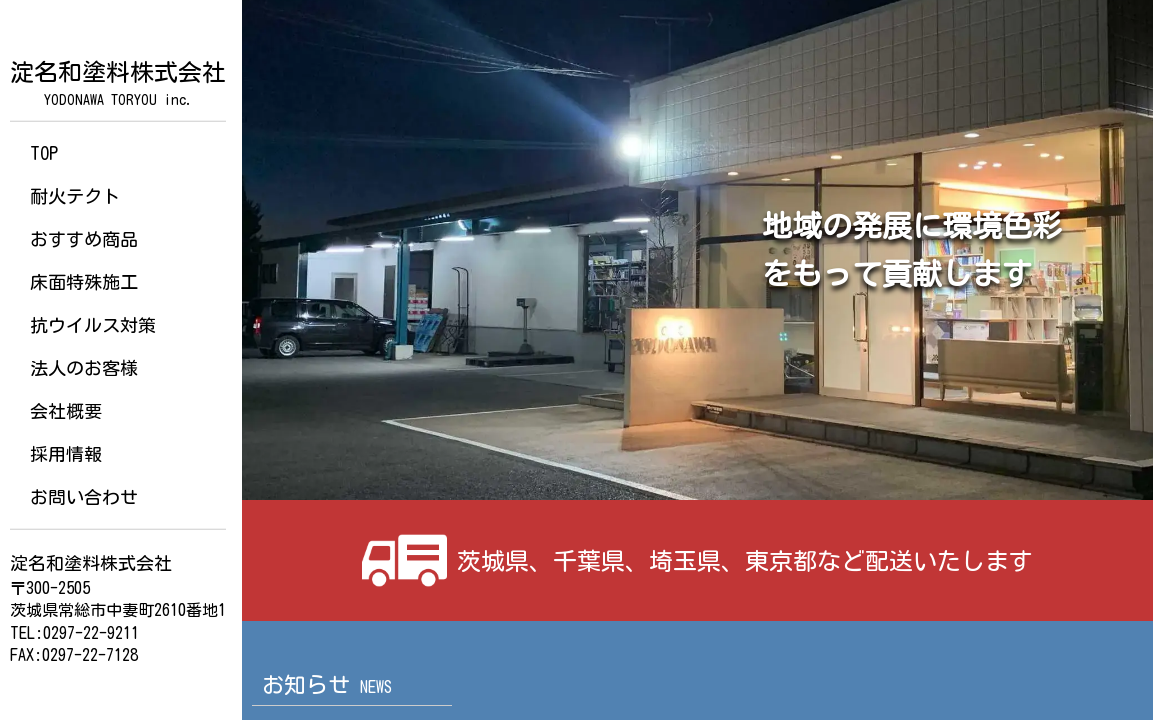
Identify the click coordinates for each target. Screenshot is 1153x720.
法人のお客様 (84, 368)
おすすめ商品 (84, 239)
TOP (44, 153)
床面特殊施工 (84, 282)
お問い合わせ (84, 497)
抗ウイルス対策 (93, 325)
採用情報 (66, 454)
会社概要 (66, 411)
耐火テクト (75, 196)
